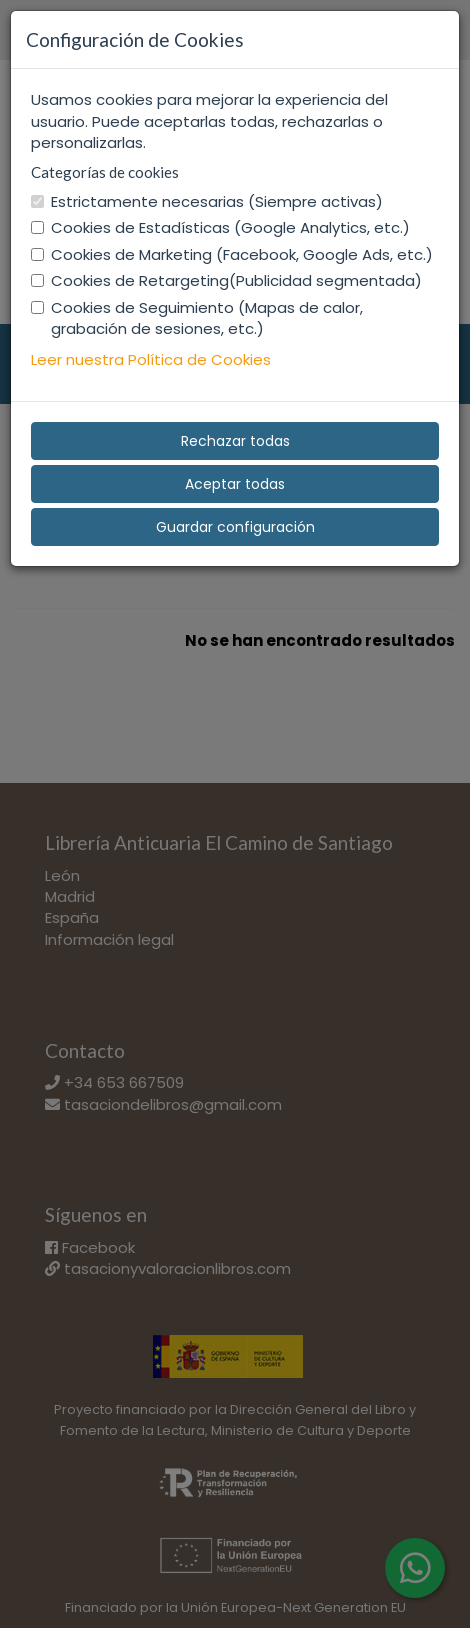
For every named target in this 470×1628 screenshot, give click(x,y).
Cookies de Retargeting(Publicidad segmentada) (226, 280)
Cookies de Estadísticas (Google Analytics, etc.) (220, 227)
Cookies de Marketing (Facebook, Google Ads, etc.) (232, 254)
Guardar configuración (235, 527)
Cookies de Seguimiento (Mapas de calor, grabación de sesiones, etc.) (197, 318)
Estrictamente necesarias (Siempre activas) (207, 201)
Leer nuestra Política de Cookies (151, 359)
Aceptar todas (235, 484)
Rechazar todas (235, 441)
